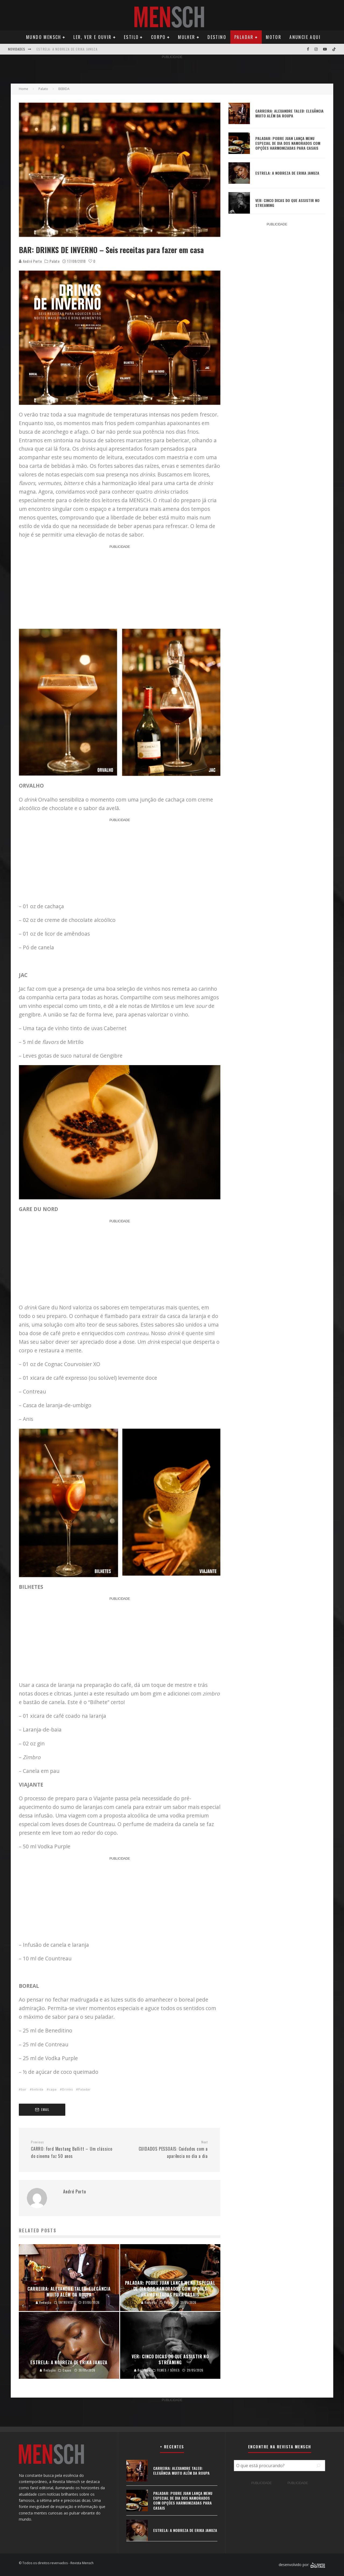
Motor (273, 37)
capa (53, 2089)
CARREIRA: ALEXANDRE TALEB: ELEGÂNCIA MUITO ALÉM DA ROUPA (289, 113)
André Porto (30, 261)
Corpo (158, 37)
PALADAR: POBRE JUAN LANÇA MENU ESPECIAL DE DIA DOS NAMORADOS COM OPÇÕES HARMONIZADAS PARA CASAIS (287, 143)
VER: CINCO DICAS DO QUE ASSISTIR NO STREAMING (287, 202)
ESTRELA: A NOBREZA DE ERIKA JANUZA (67, 49)
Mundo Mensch (43, 37)
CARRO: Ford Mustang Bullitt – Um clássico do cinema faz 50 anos (73, 2149)
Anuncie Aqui (305, 37)
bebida (38, 2089)
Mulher (186, 37)
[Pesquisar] (318, 2465)
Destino (216, 37)
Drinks (67, 2089)
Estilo (131, 37)
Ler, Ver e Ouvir (92, 37)
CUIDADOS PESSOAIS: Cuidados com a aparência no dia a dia (165, 2149)
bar (24, 2089)
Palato (54, 261)
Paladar (244, 37)
